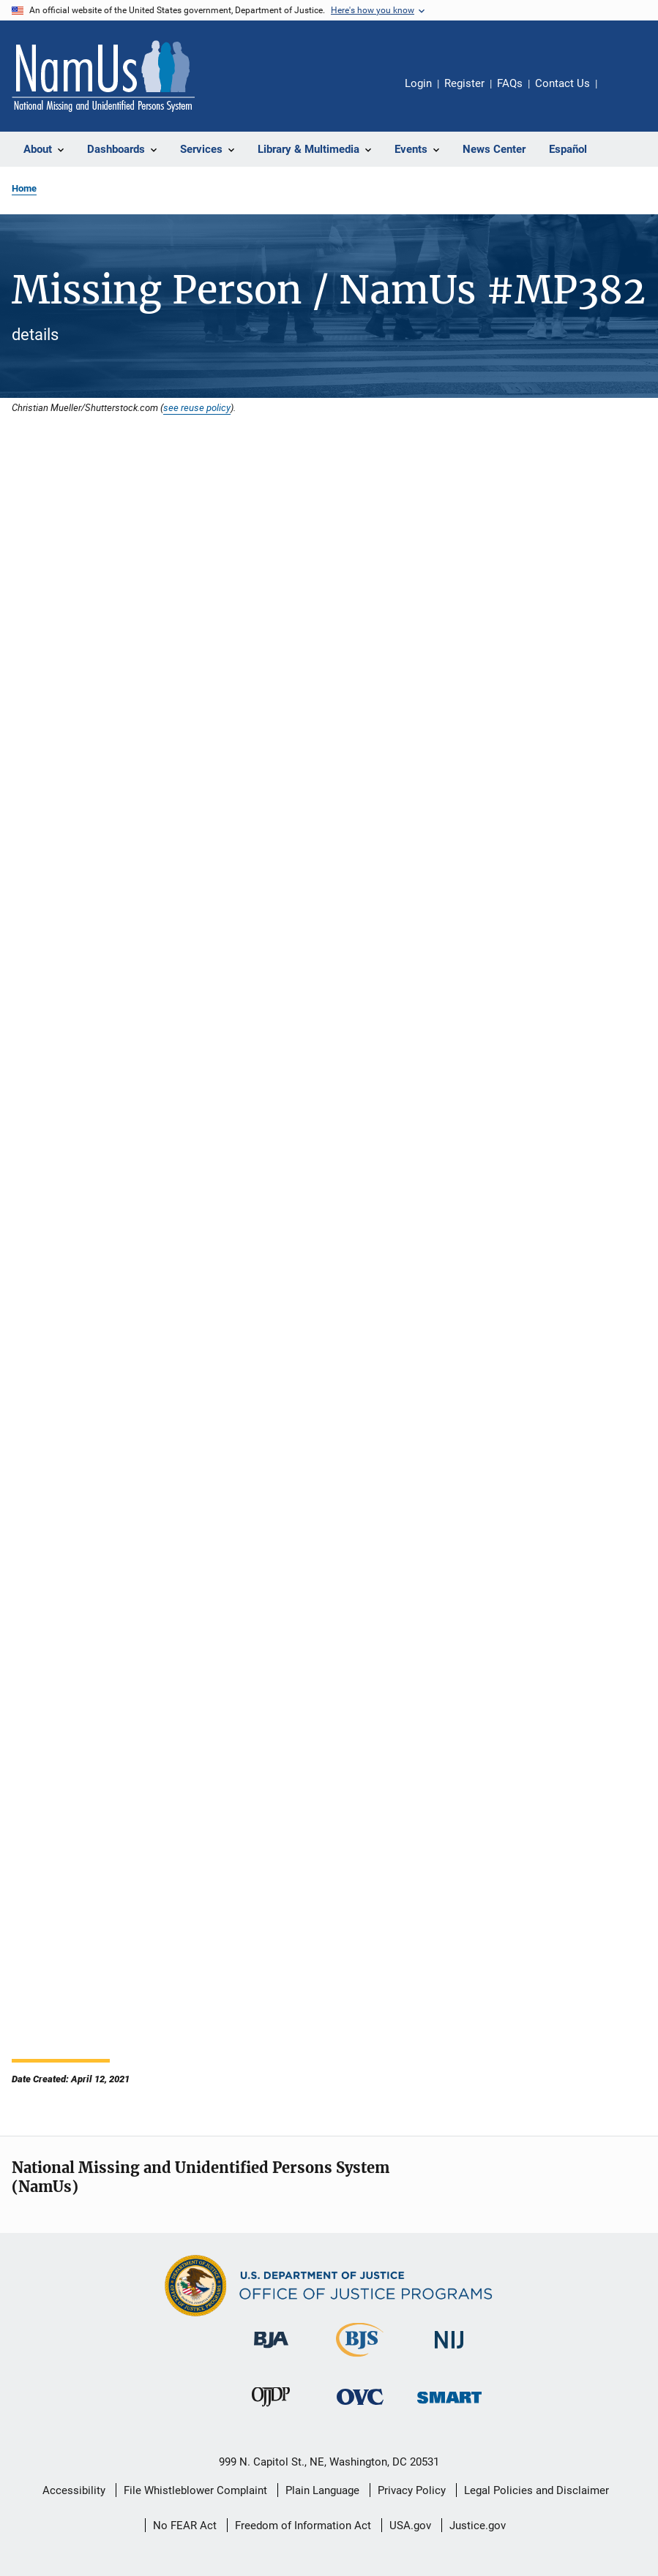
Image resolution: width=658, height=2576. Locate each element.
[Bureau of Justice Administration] (271, 2351)
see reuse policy (197, 407)
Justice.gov (477, 2525)
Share (620, 93)
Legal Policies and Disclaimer (536, 2490)
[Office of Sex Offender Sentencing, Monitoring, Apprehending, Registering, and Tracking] (449, 2406)
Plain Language (322, 2490)
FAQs (510, 83)
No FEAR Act (185, 2525)
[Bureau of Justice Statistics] (360, 2359)
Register (464, 83)
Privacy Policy (412, 2490)
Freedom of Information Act (303, 2525)
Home (24, 188)
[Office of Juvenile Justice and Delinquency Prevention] (271, 2409)
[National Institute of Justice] (449, 2351)
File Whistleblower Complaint (195, 2490)
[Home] (103, 76)
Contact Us (562, 83)
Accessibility (73, 2490)
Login (418, 83)
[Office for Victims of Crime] (360, 2407)
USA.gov (410, 2525)
